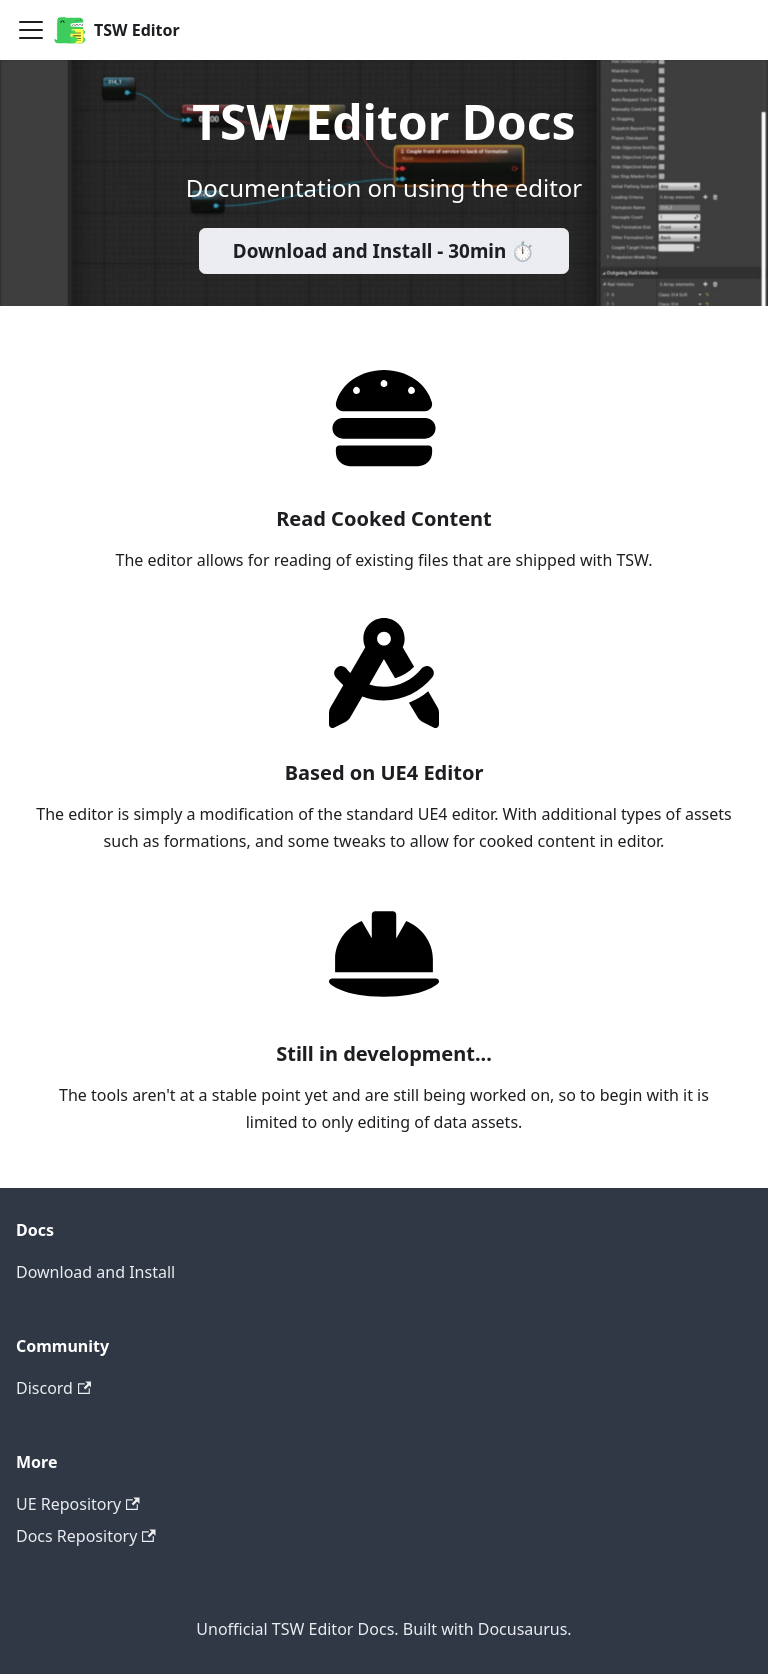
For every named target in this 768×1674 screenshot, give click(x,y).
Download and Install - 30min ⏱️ (384, 251)
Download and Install (95, 1272)
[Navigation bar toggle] (31, 30)
